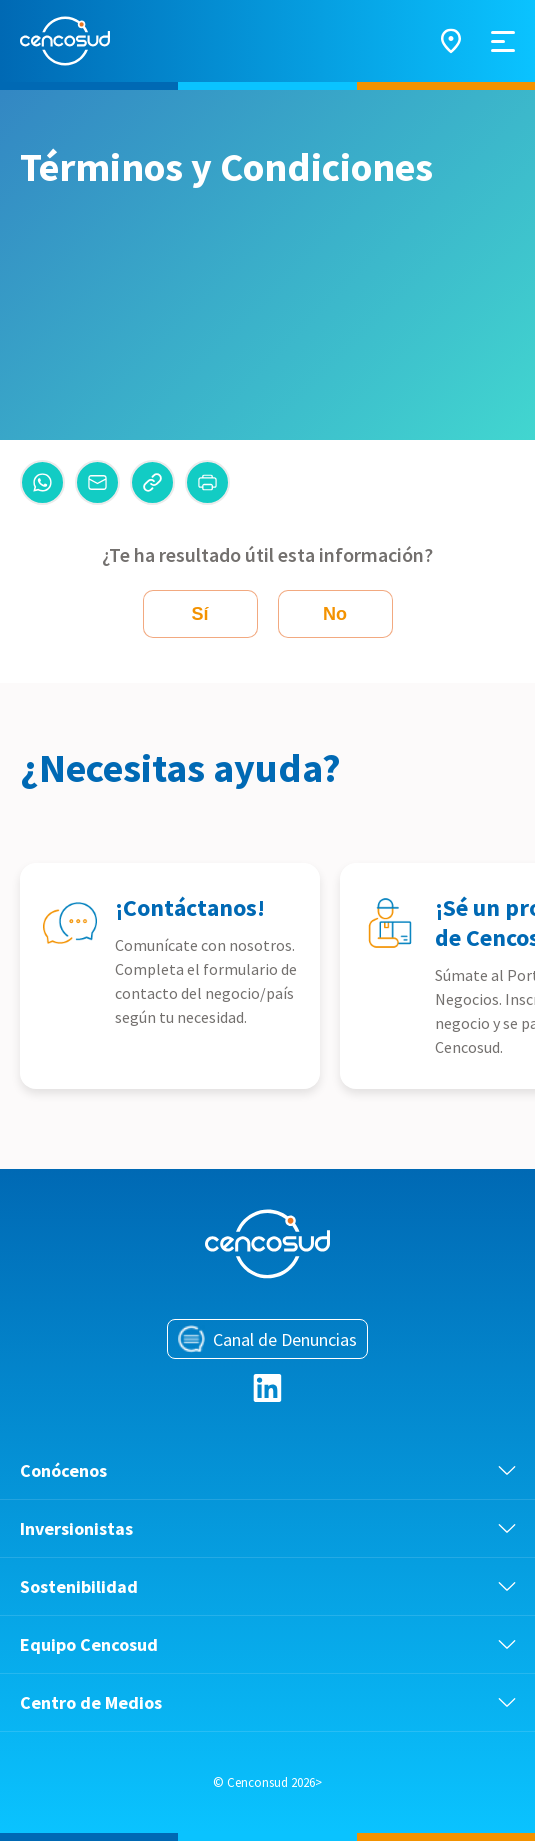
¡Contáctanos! (190, 907)
